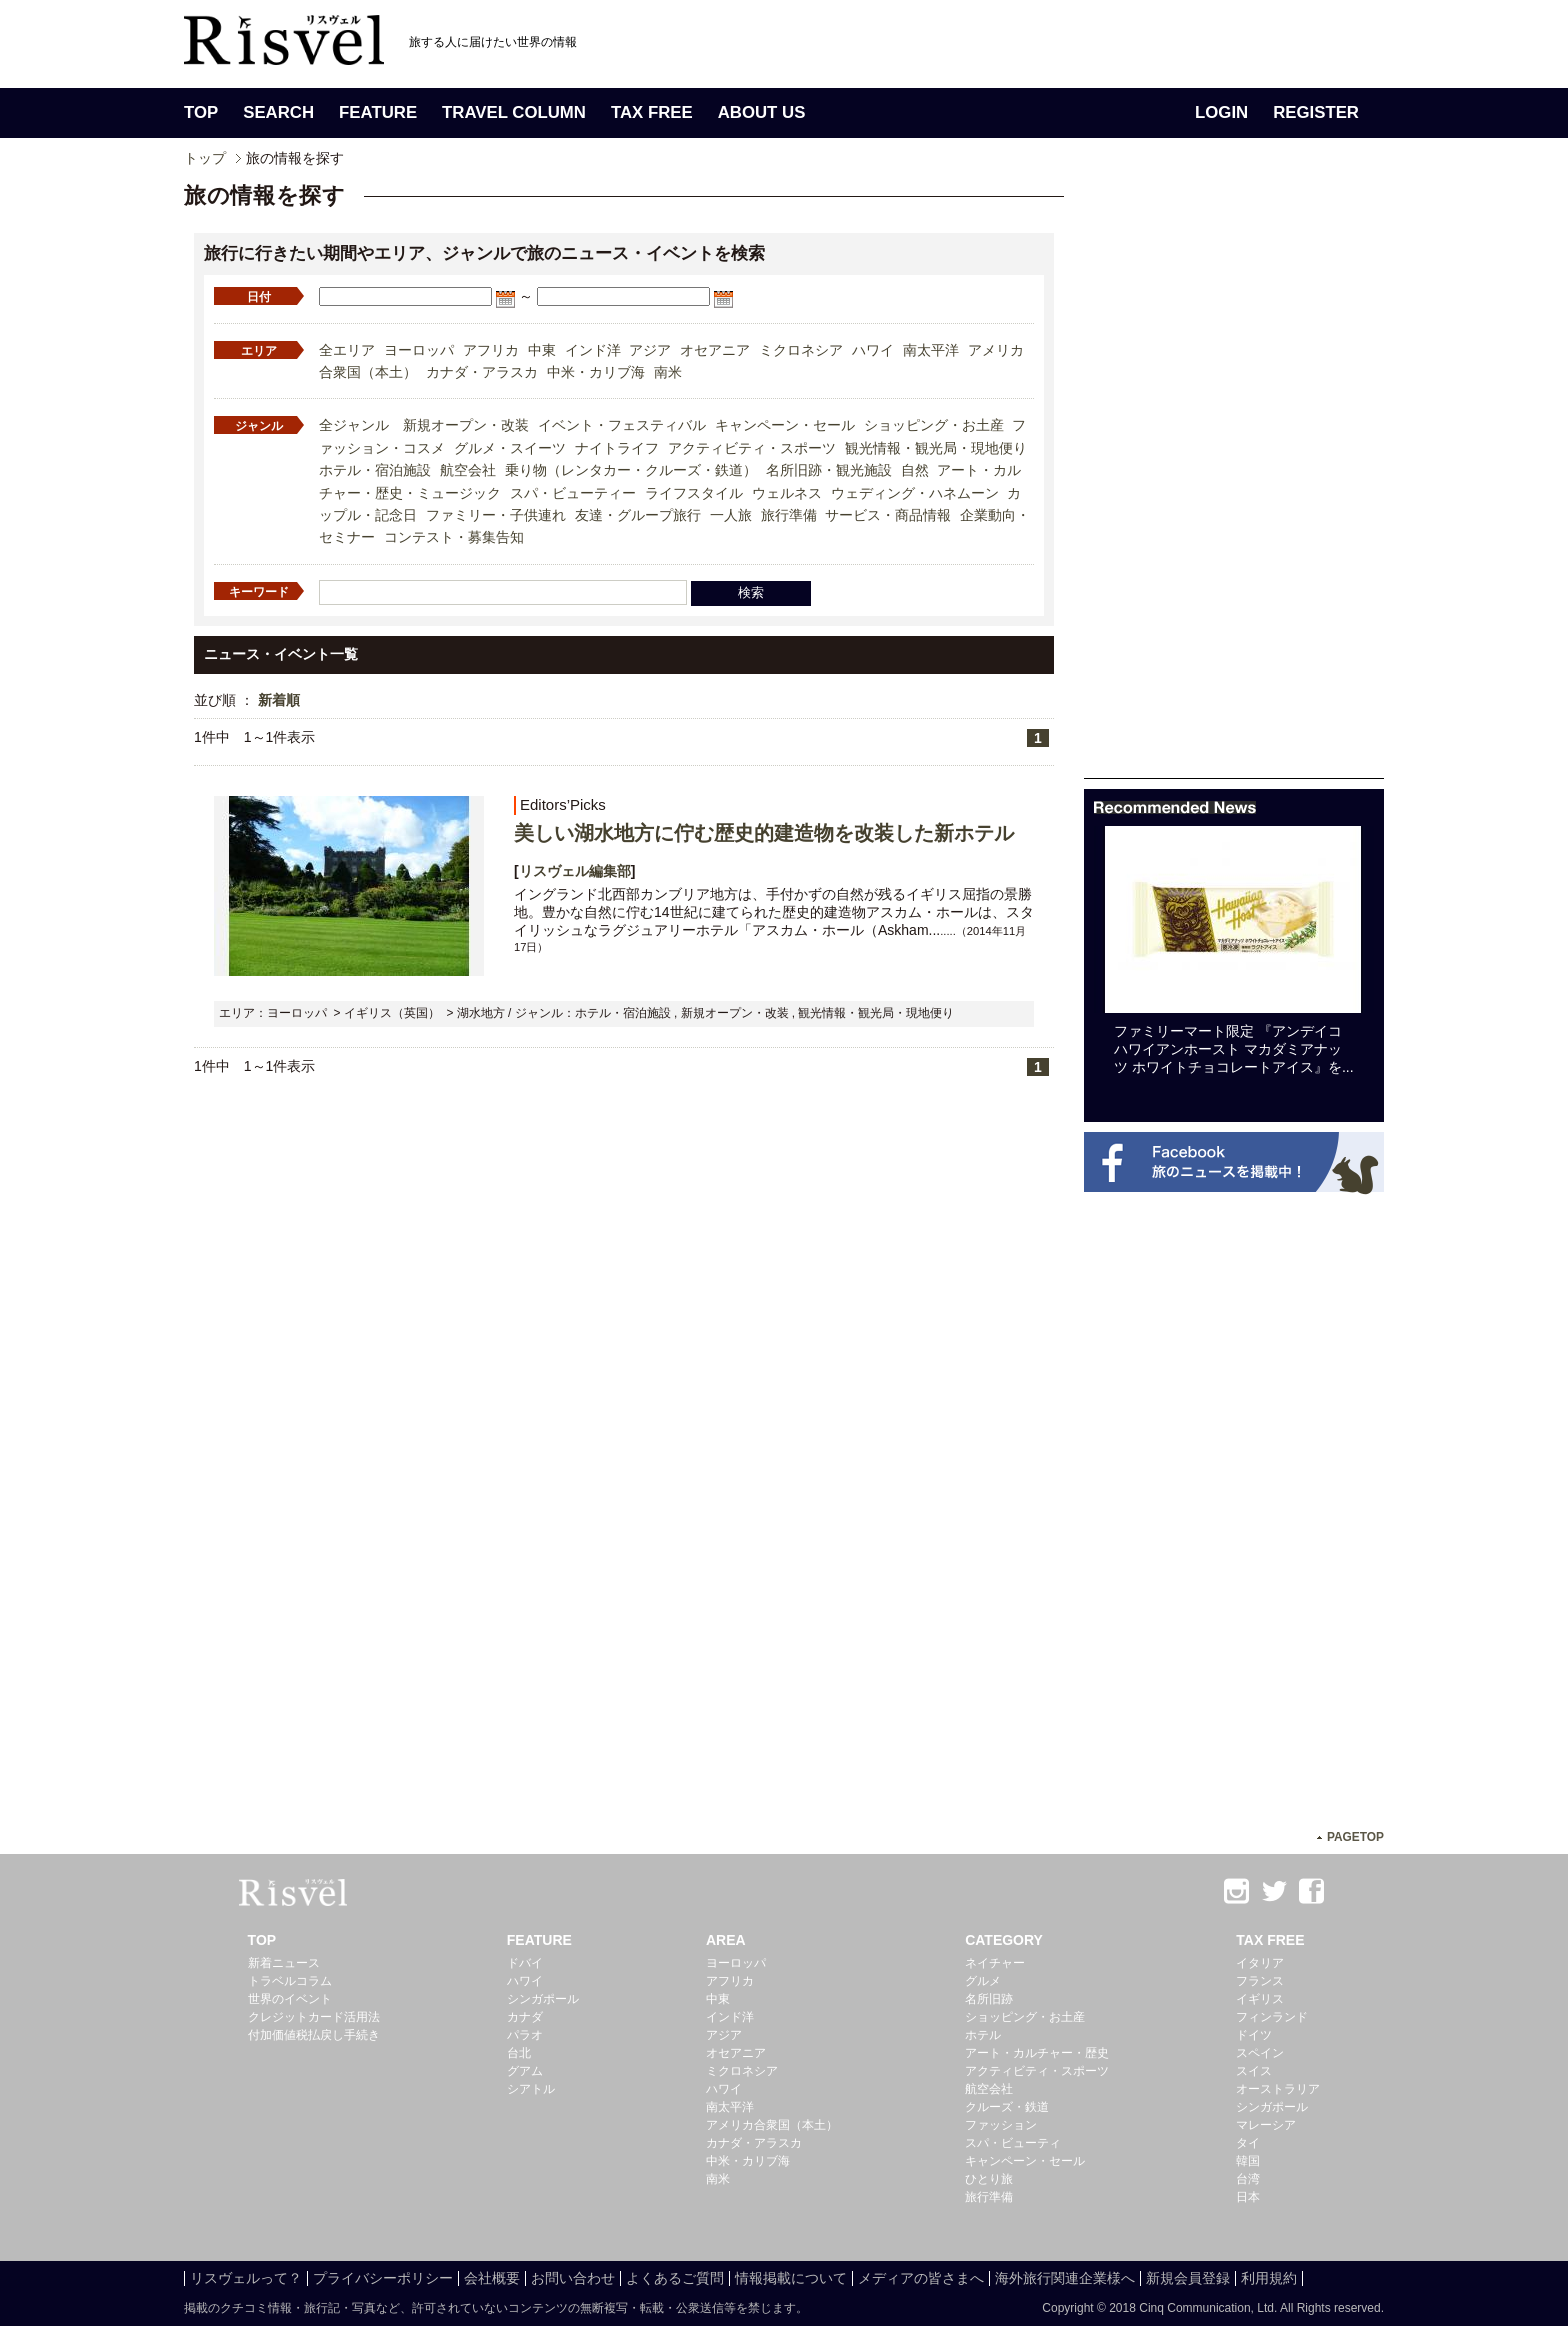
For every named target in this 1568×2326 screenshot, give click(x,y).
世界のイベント (290, 1999)
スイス (1254, 2071)
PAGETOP (1355, 1837)
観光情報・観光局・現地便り (936, 448)
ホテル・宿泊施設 (375, 470)
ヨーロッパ (419, 350)
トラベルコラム (290, 1981)
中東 (542, 350)
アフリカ (491, 350)
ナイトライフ (617, 448)
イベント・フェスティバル (622, 425)
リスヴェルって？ (246, 2278)
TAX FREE (652, 112)
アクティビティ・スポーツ (752, 448)
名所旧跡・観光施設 (829, 470)
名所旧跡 (989, 1999)
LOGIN (1221, 112)
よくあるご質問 (675, 2278)
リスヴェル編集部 (575, 871)
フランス (1260, 1981)
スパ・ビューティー (573, 493)
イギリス (1260, 1999)
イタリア (1260, 1963)
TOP (201, 112)
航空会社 (468, 470)
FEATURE (378, 112)
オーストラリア (1278, 2089)
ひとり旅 (989, 2179)
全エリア (347, 350)
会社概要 (492, 2278)
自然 (915, 470)
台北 (519, 2053)
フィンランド (1272, 2017)
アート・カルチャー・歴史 (1037, 2053)
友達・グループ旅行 (638, 515)
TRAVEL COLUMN (514, 112)
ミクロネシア (801, 350)
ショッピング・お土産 (934, 425)
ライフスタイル (694, 493)
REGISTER (1316, 112)
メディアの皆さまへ (921, 2278)
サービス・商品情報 (888, 515)
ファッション (1001, 2125)
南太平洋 (931, 350)
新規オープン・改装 (466, 425)
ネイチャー (995, 1963)
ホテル (983, 2035)
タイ (1248, 2143)
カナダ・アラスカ (482, 372)
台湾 (1248, 2179)
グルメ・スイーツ (510, 448)
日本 (1248, 2197)
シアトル (531, 2089)
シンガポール (543, 1999)
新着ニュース (284, 1963)
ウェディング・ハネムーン (915, 493)
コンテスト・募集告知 (454, 537)
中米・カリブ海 (596, 372)
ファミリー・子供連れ (496, 515)
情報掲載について (791, 2278)
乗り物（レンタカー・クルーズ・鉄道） (631, 470)
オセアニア (715, 350)
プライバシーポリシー (383, 2278)
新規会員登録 (1188, 2278)
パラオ (525, 2035)
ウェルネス (787, 493)
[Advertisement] (1234, 478)
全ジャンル (354, 425)
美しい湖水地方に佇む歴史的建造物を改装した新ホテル (764, 833)
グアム (525, 2071)
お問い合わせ (573, 2278)
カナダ (525, 2017)
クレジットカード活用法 (314, 2017)
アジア (650, 350)
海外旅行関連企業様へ (1065, 2278)
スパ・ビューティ (1013, 2143)
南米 (668, 372)
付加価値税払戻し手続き (314, 2035)
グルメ (983, 1981)
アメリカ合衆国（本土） (772, 2125)
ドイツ (1254, 2035)
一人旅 (731, 515)
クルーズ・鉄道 (1007, 2107)
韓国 (1248, 2161)
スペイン (1260, 2053)
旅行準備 (789, 515)
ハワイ (873, 350)
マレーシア (1266, 2125)
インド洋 (593, 350)
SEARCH (278, 112)
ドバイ (525, 1963)
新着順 (279, 700)
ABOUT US (762, 112)
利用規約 (1269, 2278)
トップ (205, 158)
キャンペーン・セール (785, 425)
